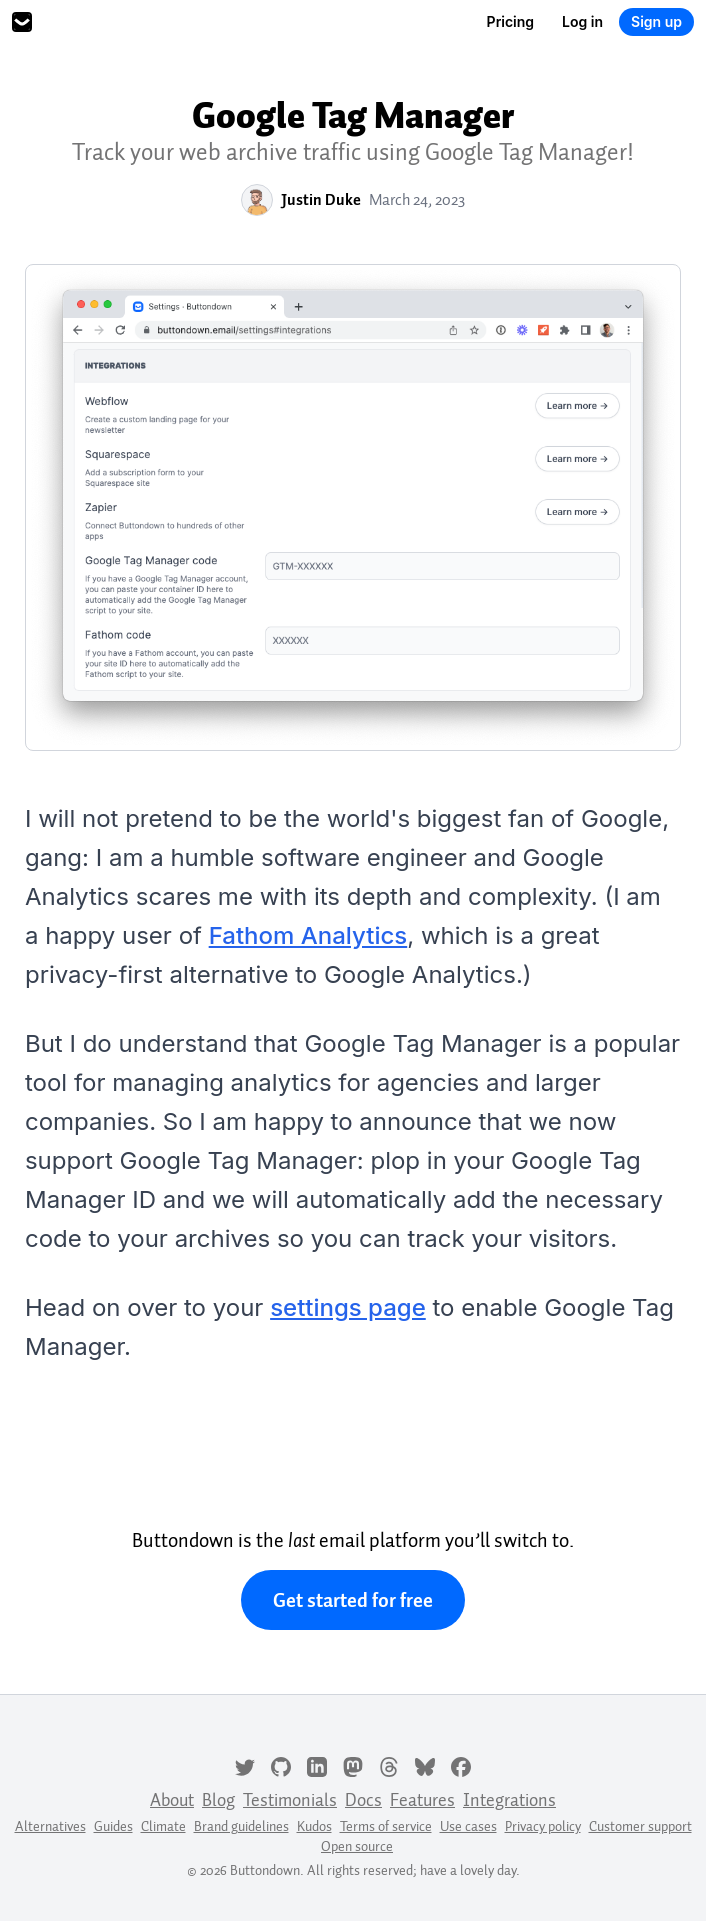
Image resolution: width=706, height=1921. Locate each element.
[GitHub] (281, 1765)
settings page (348, 1307)
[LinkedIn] (317, 1765)
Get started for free (353, 1600)
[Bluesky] (425, 1765)
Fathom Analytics (308, 935)
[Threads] (389, 1765)
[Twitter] (245, 1765)
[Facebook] (461, 1765)
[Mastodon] (353, 1765)
